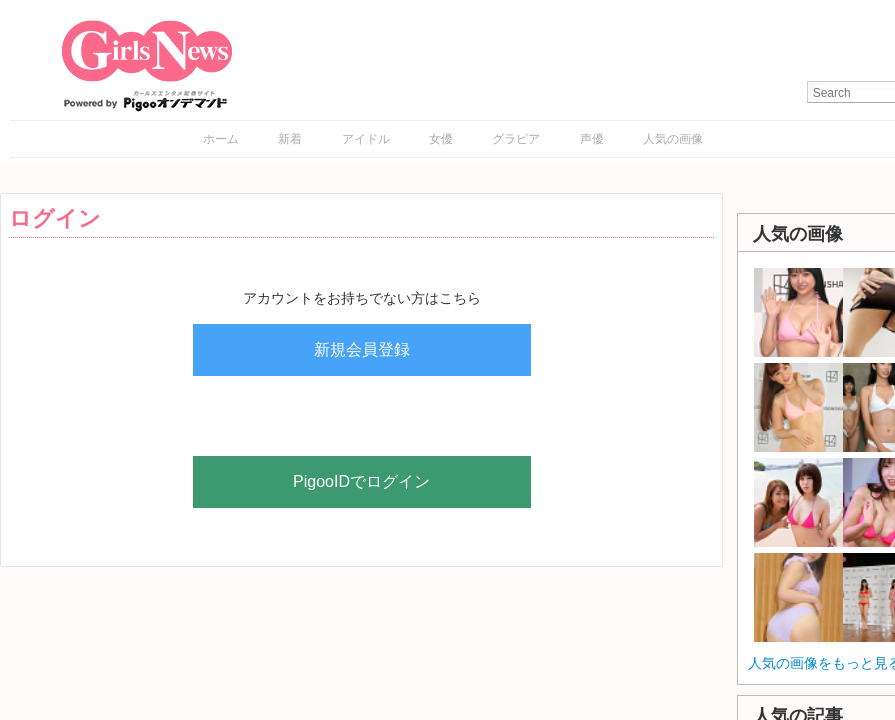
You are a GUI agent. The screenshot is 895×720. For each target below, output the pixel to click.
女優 (441, 139)
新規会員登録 (362, 349)
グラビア (516, 139)
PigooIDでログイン (361, 481)
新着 (290, 139)
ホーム (221, 139)
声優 (592, 139)
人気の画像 (673, 139)
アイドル (366, 139)
